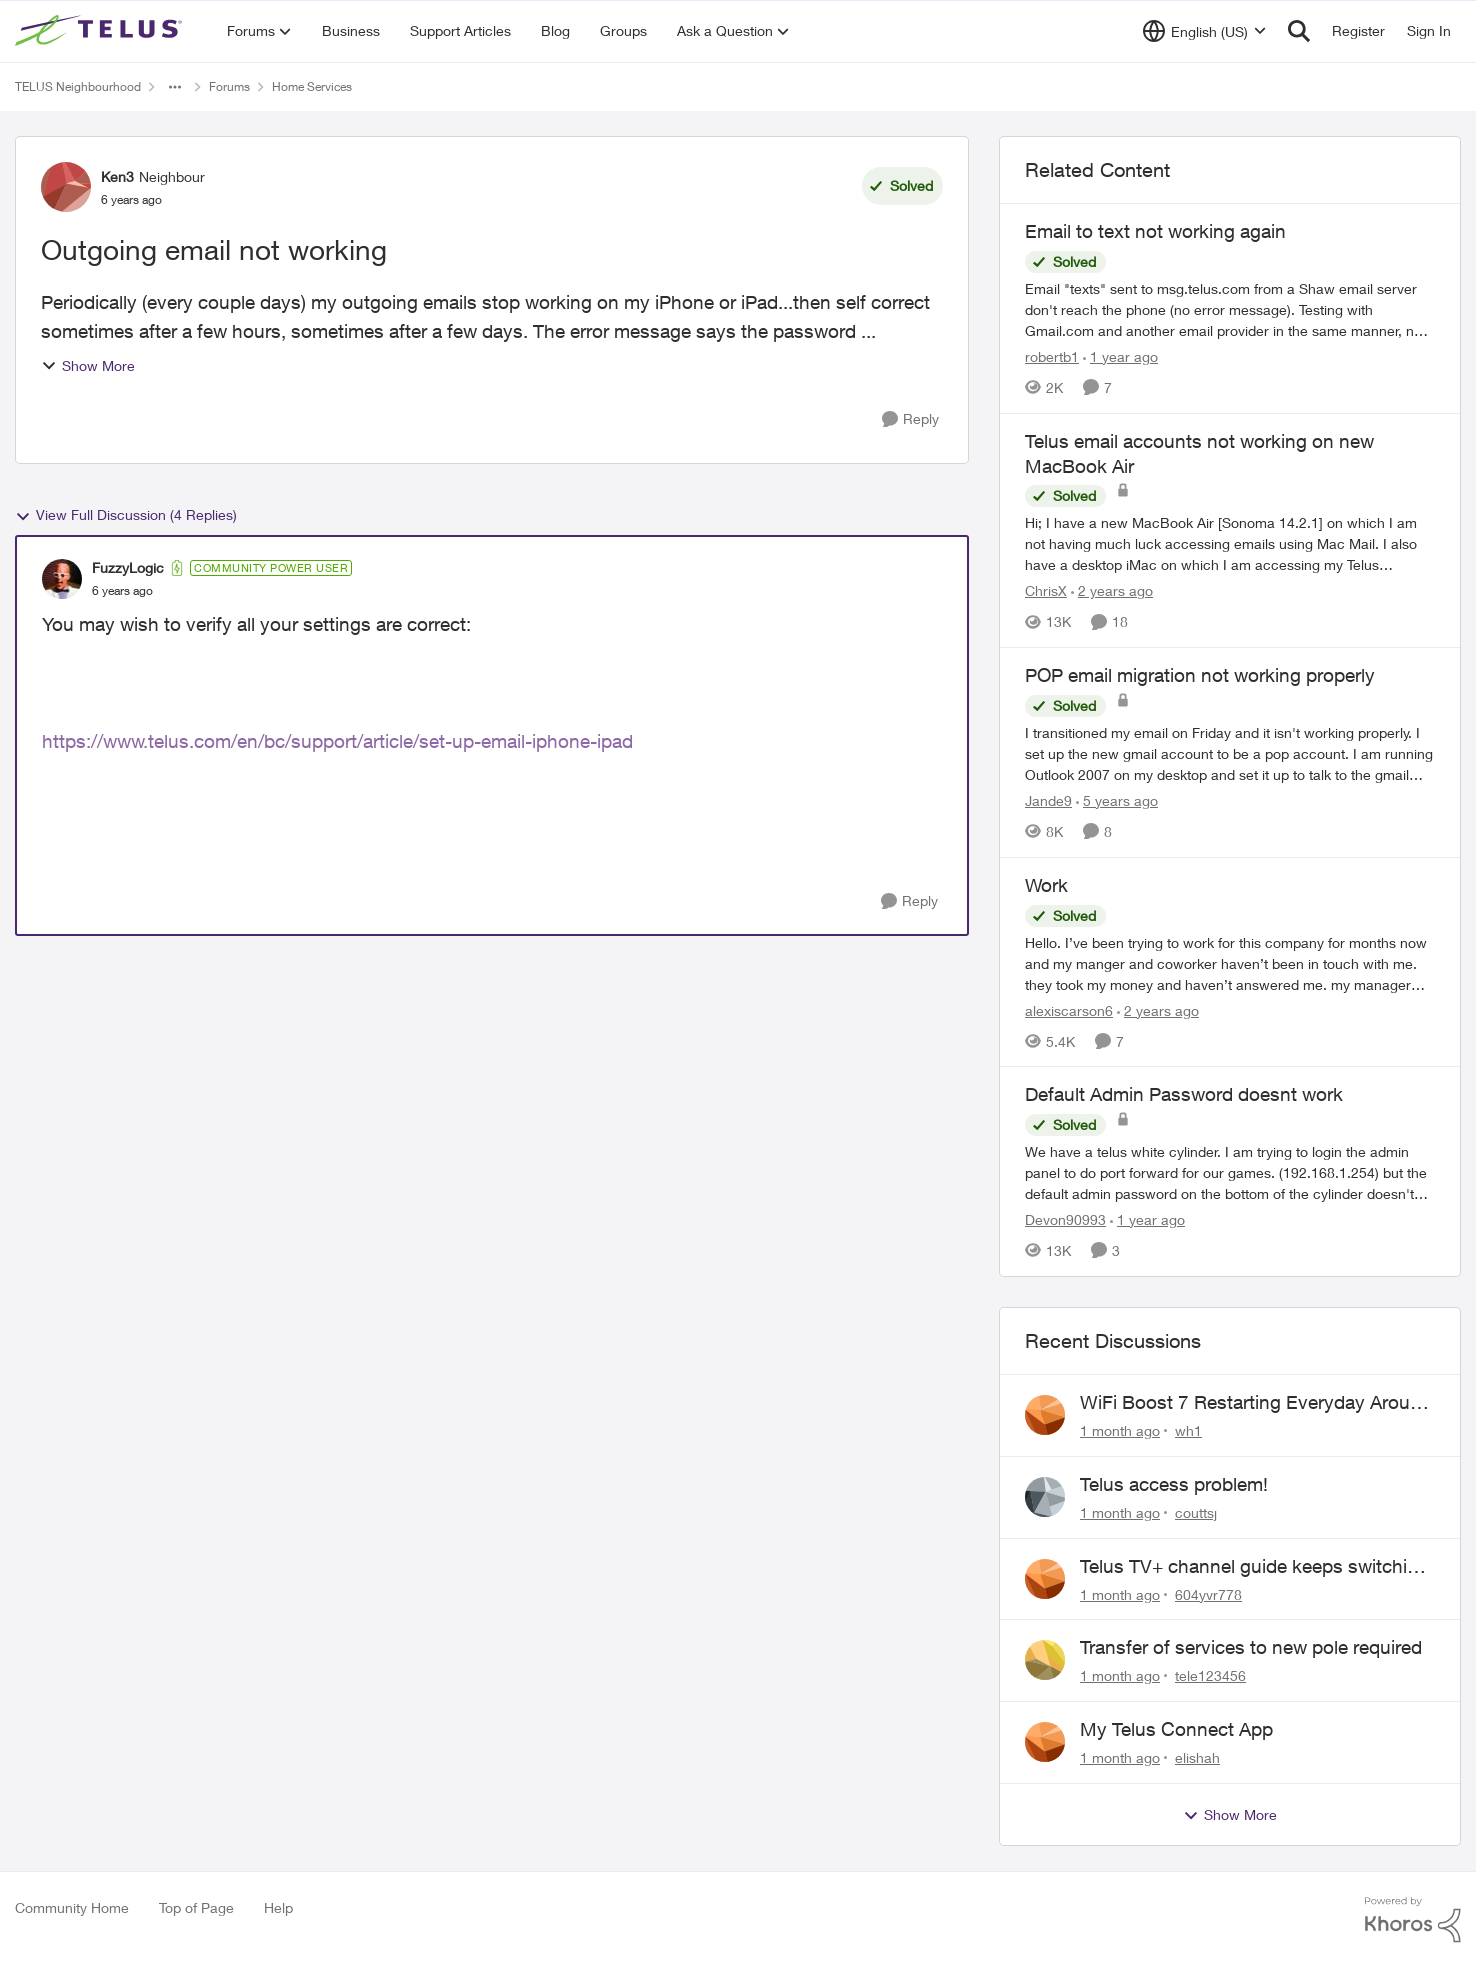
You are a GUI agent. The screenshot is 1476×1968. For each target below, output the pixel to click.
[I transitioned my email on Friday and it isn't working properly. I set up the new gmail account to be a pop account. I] (1230, 753)
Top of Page (196, 1907)
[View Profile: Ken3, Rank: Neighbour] (66, 187)
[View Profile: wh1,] (1045, 1415)
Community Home (72, 1907)
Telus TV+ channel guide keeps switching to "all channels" (1254, 1567)
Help (278, 1907)
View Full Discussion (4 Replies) (126, 515)
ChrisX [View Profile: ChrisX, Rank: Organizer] (1046, 590)
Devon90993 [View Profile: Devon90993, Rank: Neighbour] (1065, 1219)
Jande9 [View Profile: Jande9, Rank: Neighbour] (1048, 800)
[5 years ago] (1117, 800)
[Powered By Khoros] (1413, 1920)
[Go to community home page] (101, 31)
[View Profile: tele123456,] (1045, 1660)
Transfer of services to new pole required (1251, 1647)
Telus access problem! (1174, 1484)
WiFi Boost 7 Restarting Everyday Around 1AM (1256, 1403)
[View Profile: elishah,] (1045, 1742)
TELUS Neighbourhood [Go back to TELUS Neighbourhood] (78, 86)
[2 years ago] (1112, 590)
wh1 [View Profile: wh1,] (1188, 1430)
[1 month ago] (1120, 1430)
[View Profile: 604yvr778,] (1045, 1579)
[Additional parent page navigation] (175, 87)
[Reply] (910, 419)
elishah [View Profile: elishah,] (1197, 1757)
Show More (88, 365)
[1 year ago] (1120, 356)
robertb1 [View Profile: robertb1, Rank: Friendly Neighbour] (1052, 356)
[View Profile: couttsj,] (1045, 1497)
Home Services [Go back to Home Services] (312, 86)
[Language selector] (1204, 31)
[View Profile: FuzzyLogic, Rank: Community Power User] (62, 579)
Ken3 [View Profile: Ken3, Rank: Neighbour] (117, 176)
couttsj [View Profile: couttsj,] (1196, 1512)
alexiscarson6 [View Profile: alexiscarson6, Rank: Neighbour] (1069, 1009)
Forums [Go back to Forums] (229, 86)
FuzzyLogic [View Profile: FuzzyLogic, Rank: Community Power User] (128, 567)
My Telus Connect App (1176, 1729)
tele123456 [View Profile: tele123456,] (1210, 1675)
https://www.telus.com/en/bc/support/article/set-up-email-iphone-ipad (337, 741)
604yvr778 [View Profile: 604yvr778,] (1208, 1593)
